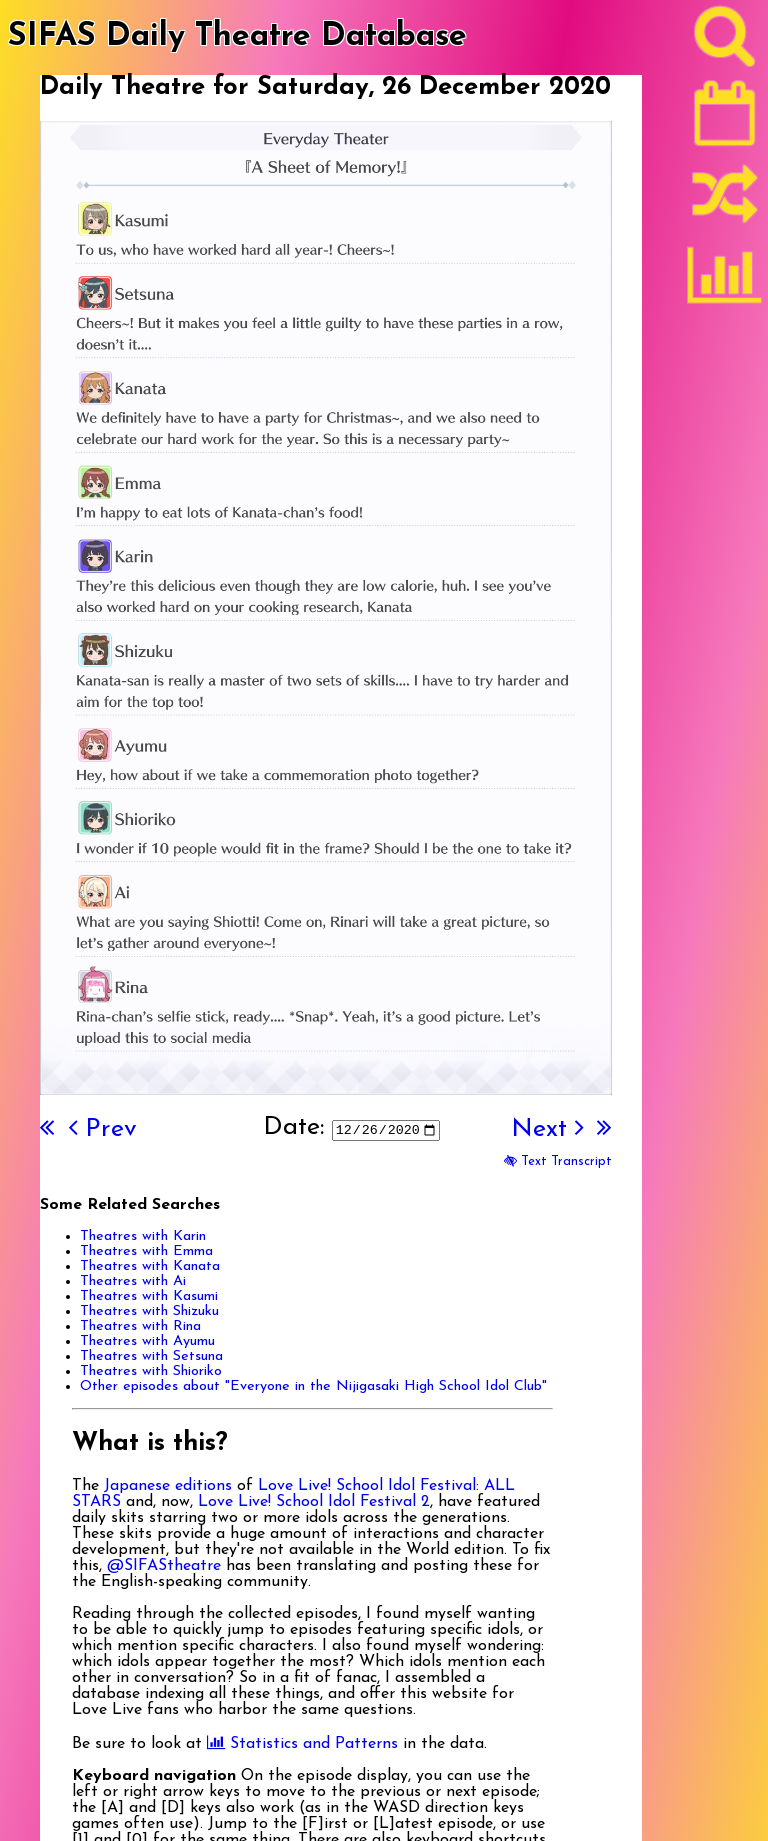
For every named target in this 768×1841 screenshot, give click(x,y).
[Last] (604, 1129)
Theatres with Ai (133, 1281)
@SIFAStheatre (164, 1566)
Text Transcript (558, 1161)
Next (547, 1129)
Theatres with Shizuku (149, 1311)
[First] (47, 1129)
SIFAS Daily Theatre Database (237, 37)
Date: (293, 1127)
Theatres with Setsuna (151, 1356)
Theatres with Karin (143, 1236)
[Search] (725, 41)
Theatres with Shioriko (151, 1371)
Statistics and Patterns (302, 1744)
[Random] (725, 203)
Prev (103, 1129)
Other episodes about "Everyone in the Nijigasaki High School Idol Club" (313, 1386)
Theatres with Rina (140, 1326)
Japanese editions (168, 1486)
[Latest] (725, 120)
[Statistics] (725, 282)
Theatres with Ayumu (147, 1341)
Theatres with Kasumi (149, 1296)
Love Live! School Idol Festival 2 (314, 1502)
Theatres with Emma (146, 1251)
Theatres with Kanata (150, 1266)
